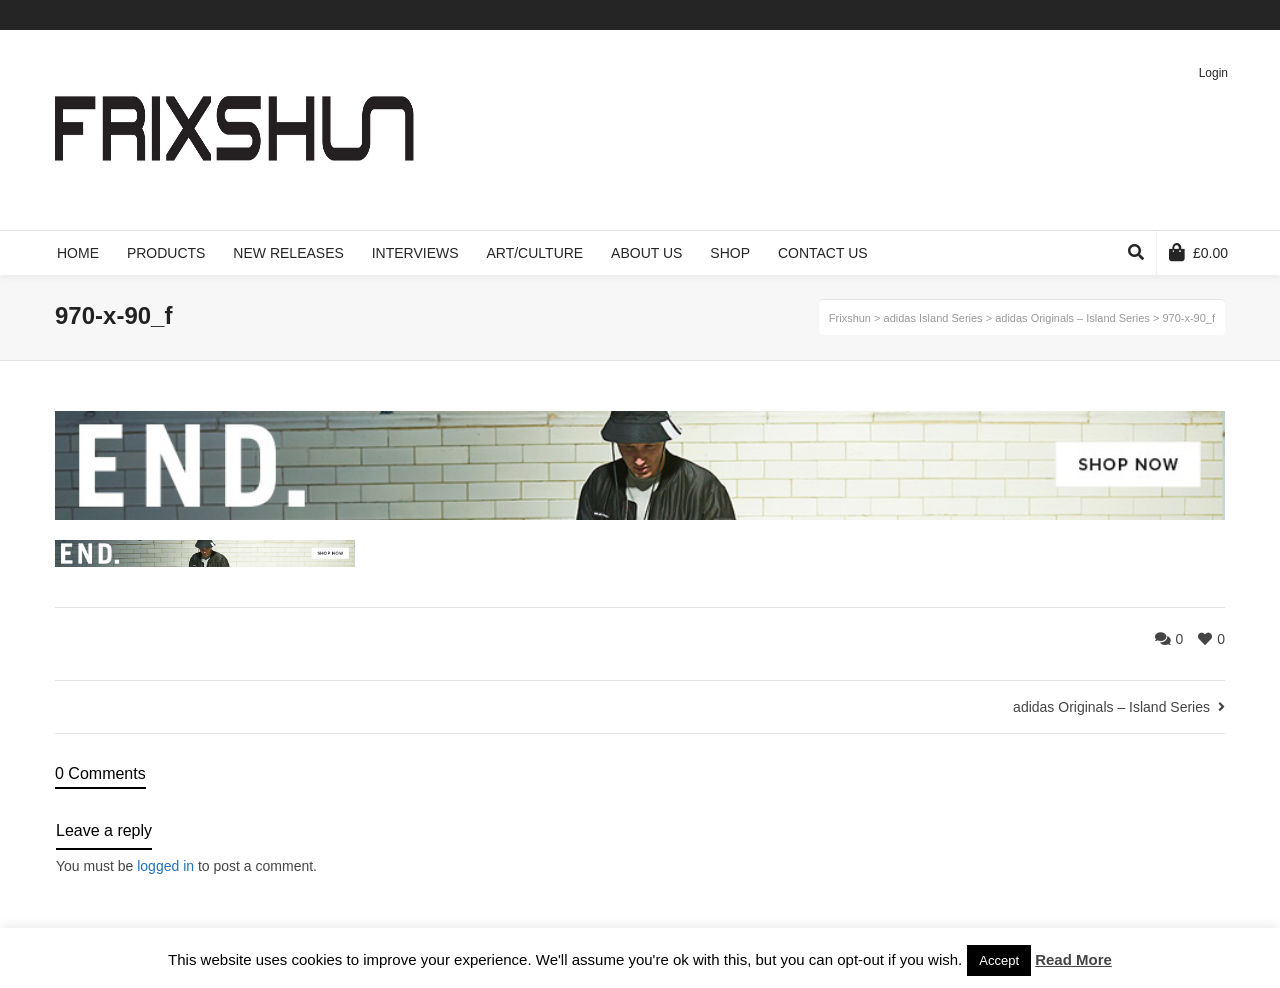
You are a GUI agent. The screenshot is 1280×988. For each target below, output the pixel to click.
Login (1213, 73)
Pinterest (1194, 15)
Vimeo (1165, 15)
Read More (1073, 959)
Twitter (1107, 15)
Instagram (1223, 15)
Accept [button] (999, 960)
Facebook (1136, 15)
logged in (165, 866)
